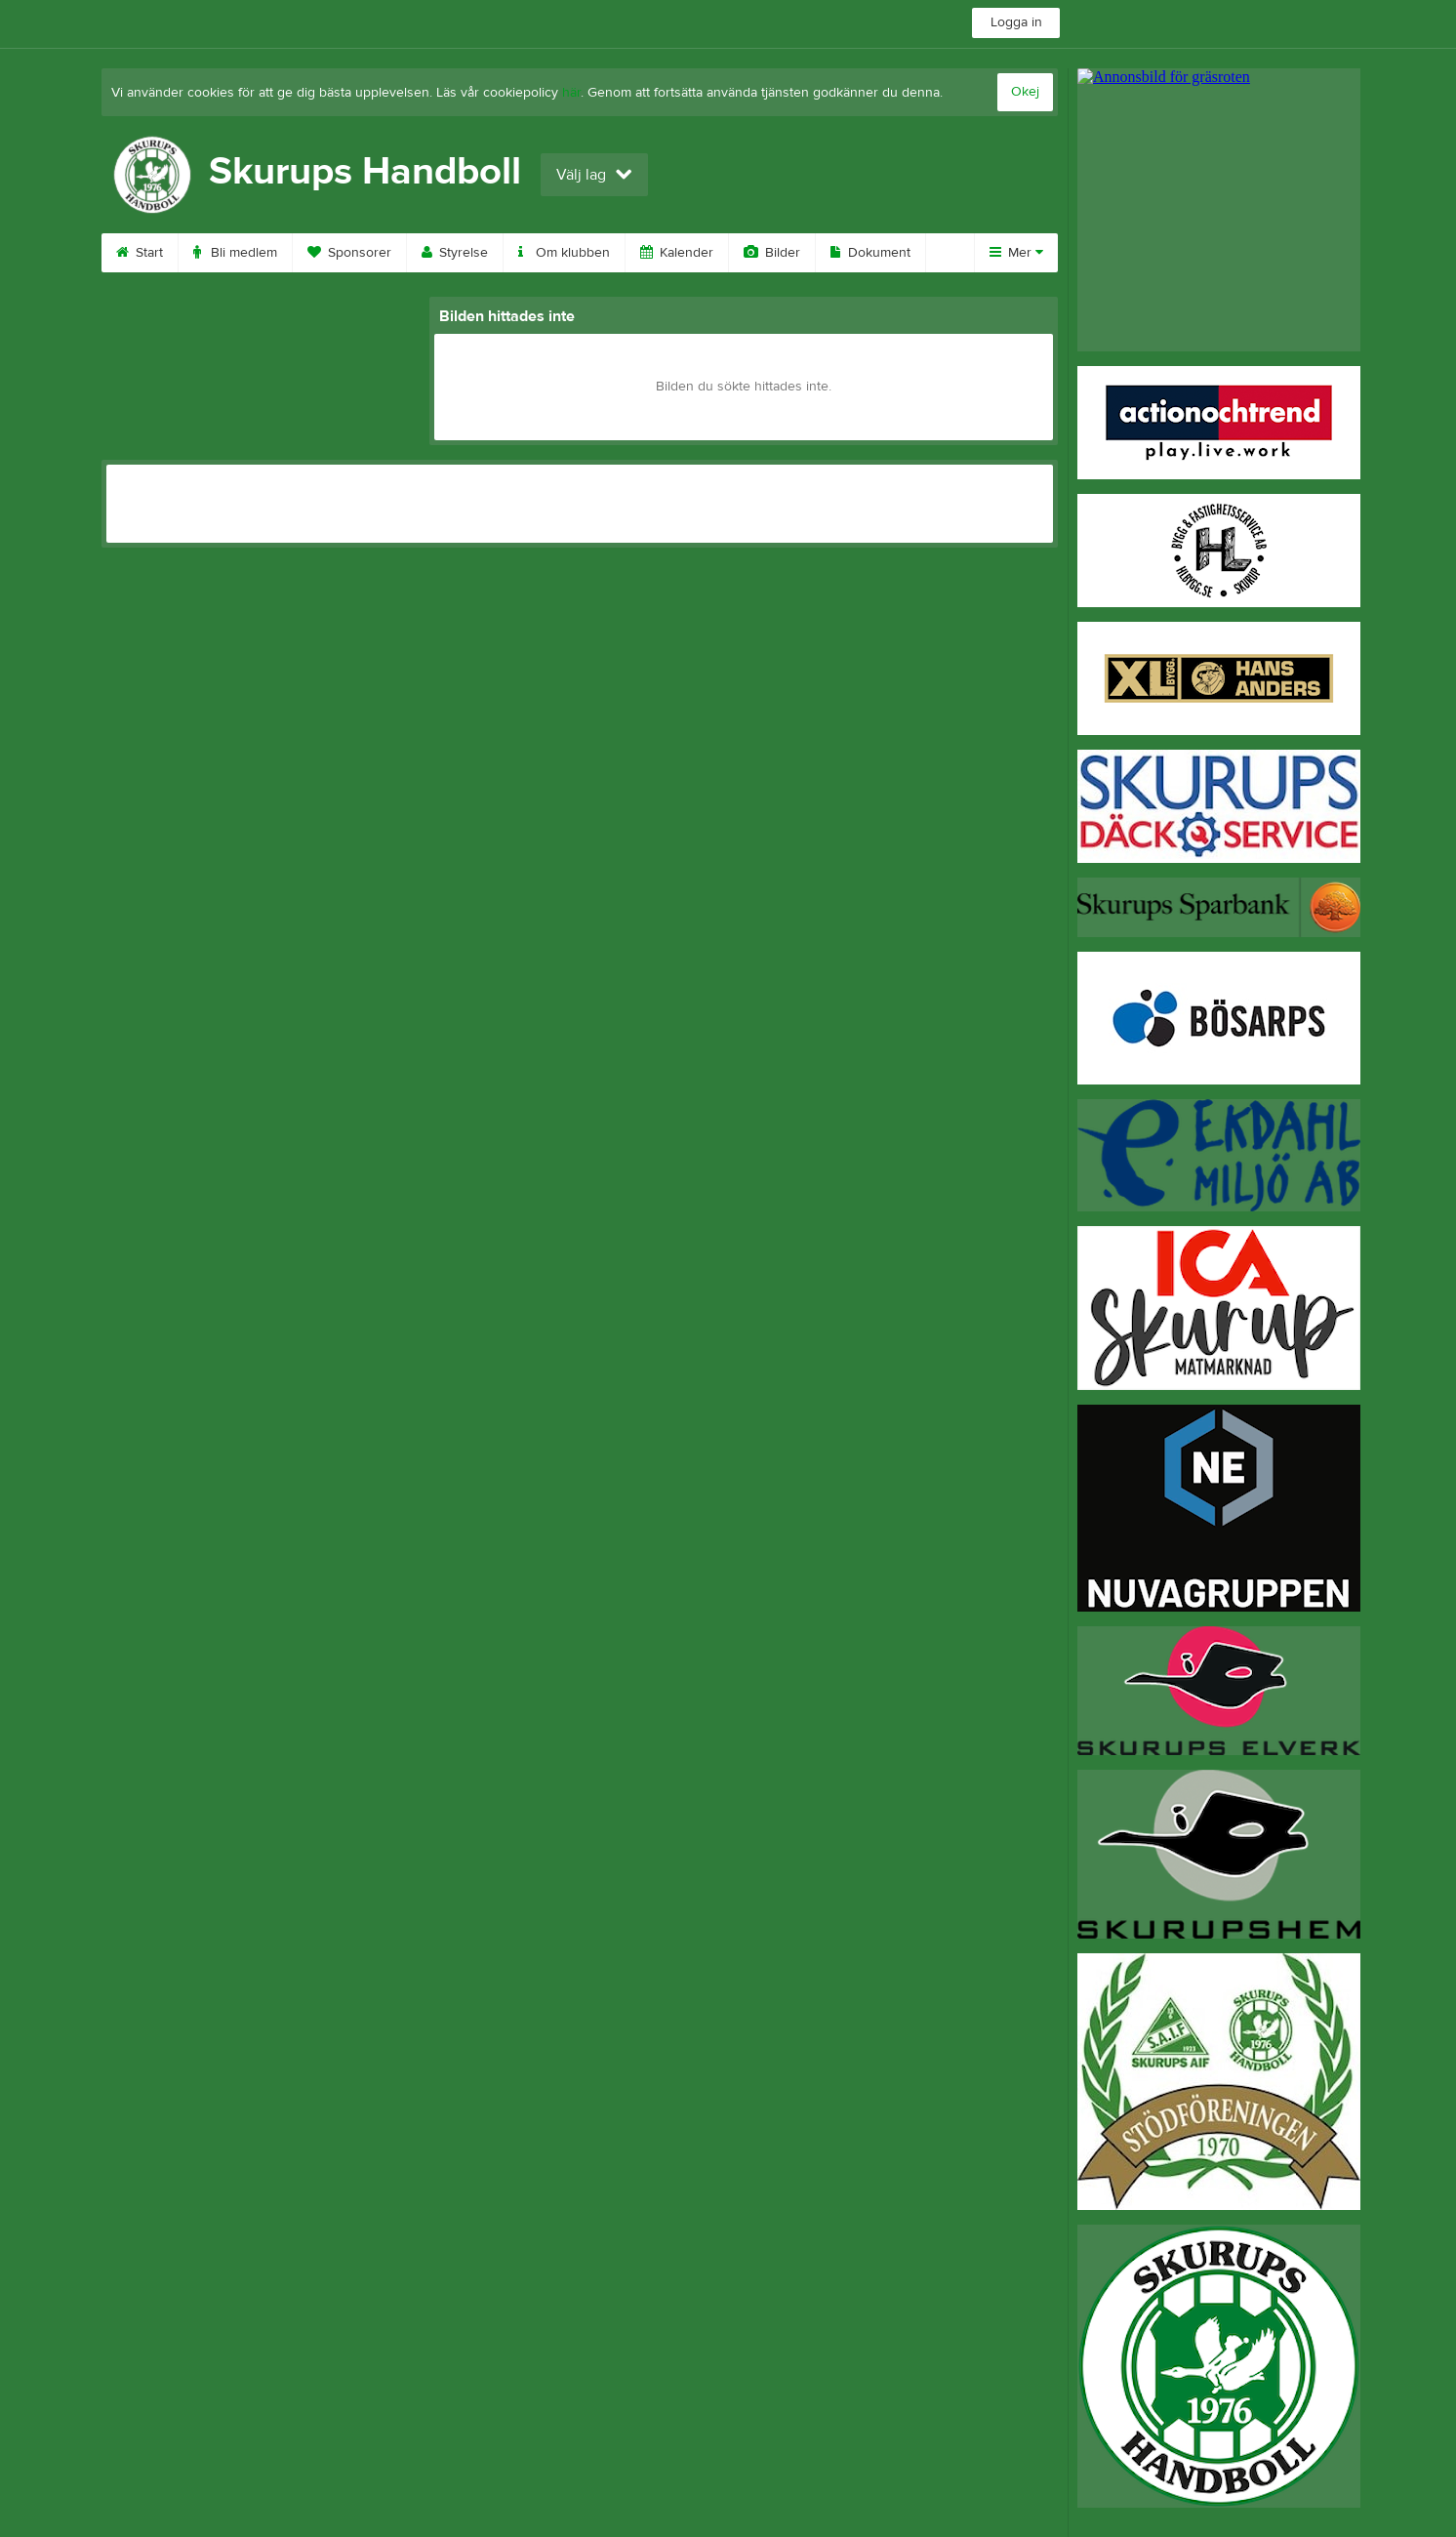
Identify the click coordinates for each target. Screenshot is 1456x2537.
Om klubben (564, 253)
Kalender (676, 253)
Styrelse (455, 253)
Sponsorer (349, 253)
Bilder (772, 253)
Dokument (870, 253)
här (571, 93)
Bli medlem (235, 253)
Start (139, 253)
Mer (1016, 253)
